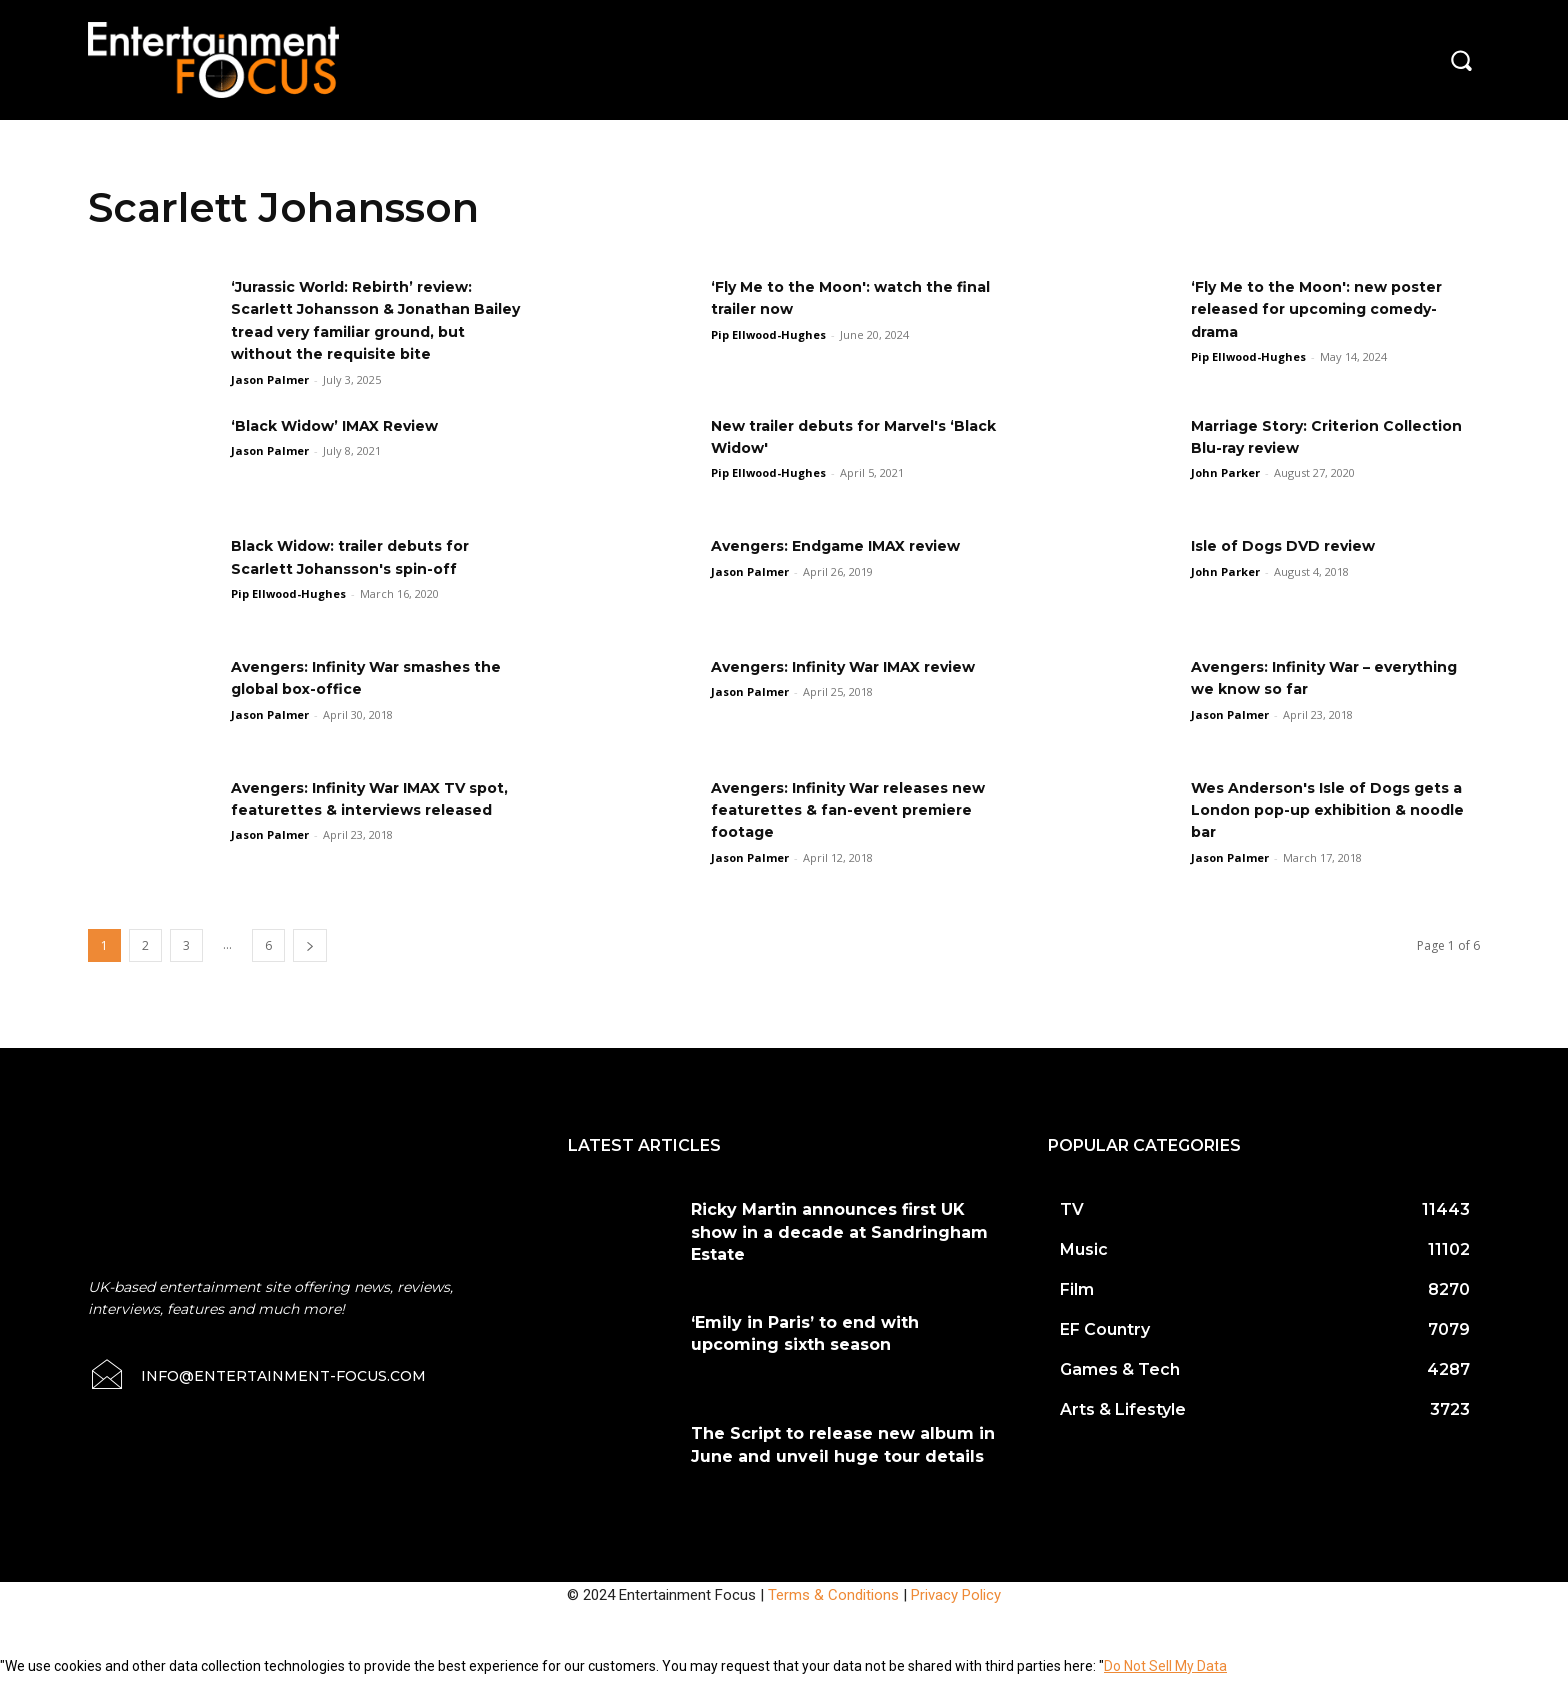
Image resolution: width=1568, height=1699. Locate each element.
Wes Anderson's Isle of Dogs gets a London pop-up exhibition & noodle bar (1332, 832)
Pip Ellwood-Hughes (768, 334)
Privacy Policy (956, 1617)
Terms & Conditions (833, 1617)
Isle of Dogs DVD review (1296, 568)
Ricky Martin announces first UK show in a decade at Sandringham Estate (839, 1255)
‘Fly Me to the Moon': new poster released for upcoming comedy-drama (1332, 309)
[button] (1461, 60)
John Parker (1225, 495)
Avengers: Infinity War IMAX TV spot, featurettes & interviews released (365, 832)
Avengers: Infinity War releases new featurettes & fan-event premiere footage (846, 832)
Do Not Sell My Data (1165, 1688)
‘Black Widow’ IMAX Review (349, 447)
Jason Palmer (270, 401)
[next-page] (310, 968)
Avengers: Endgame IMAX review (854, 568)
